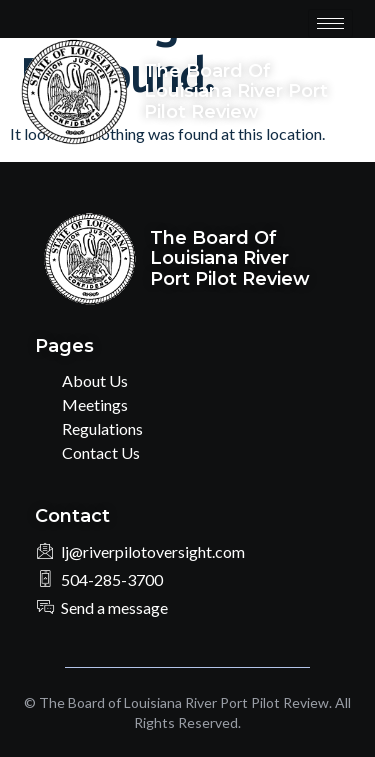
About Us (95, 380)
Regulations (102, 428)
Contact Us (101, 452)
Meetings (95, 404)
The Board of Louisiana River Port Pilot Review (236, 91)
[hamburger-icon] (330, 23)
